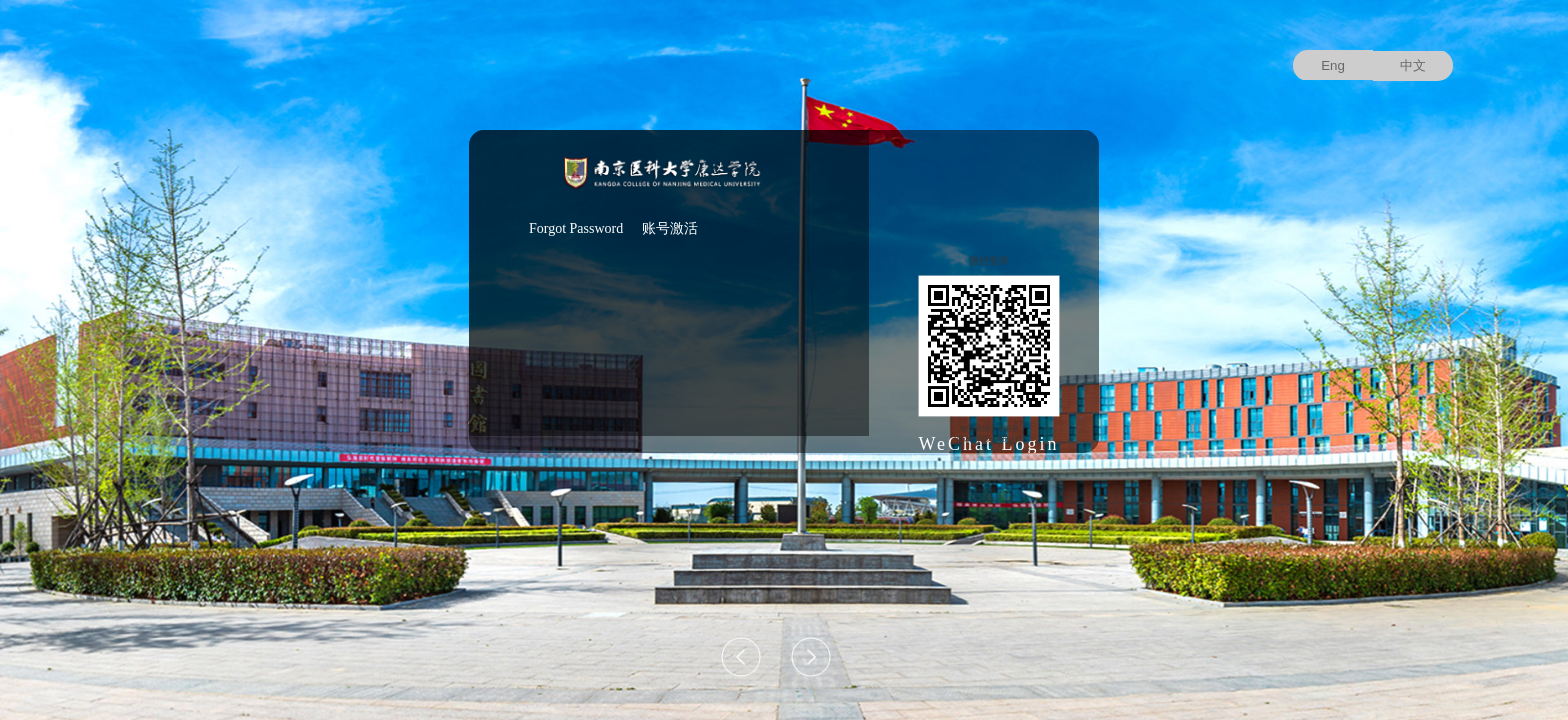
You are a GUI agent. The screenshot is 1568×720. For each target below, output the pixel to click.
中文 (1413, 65)
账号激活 (670, 228)
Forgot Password (576, 228)
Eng (1333, 65)
